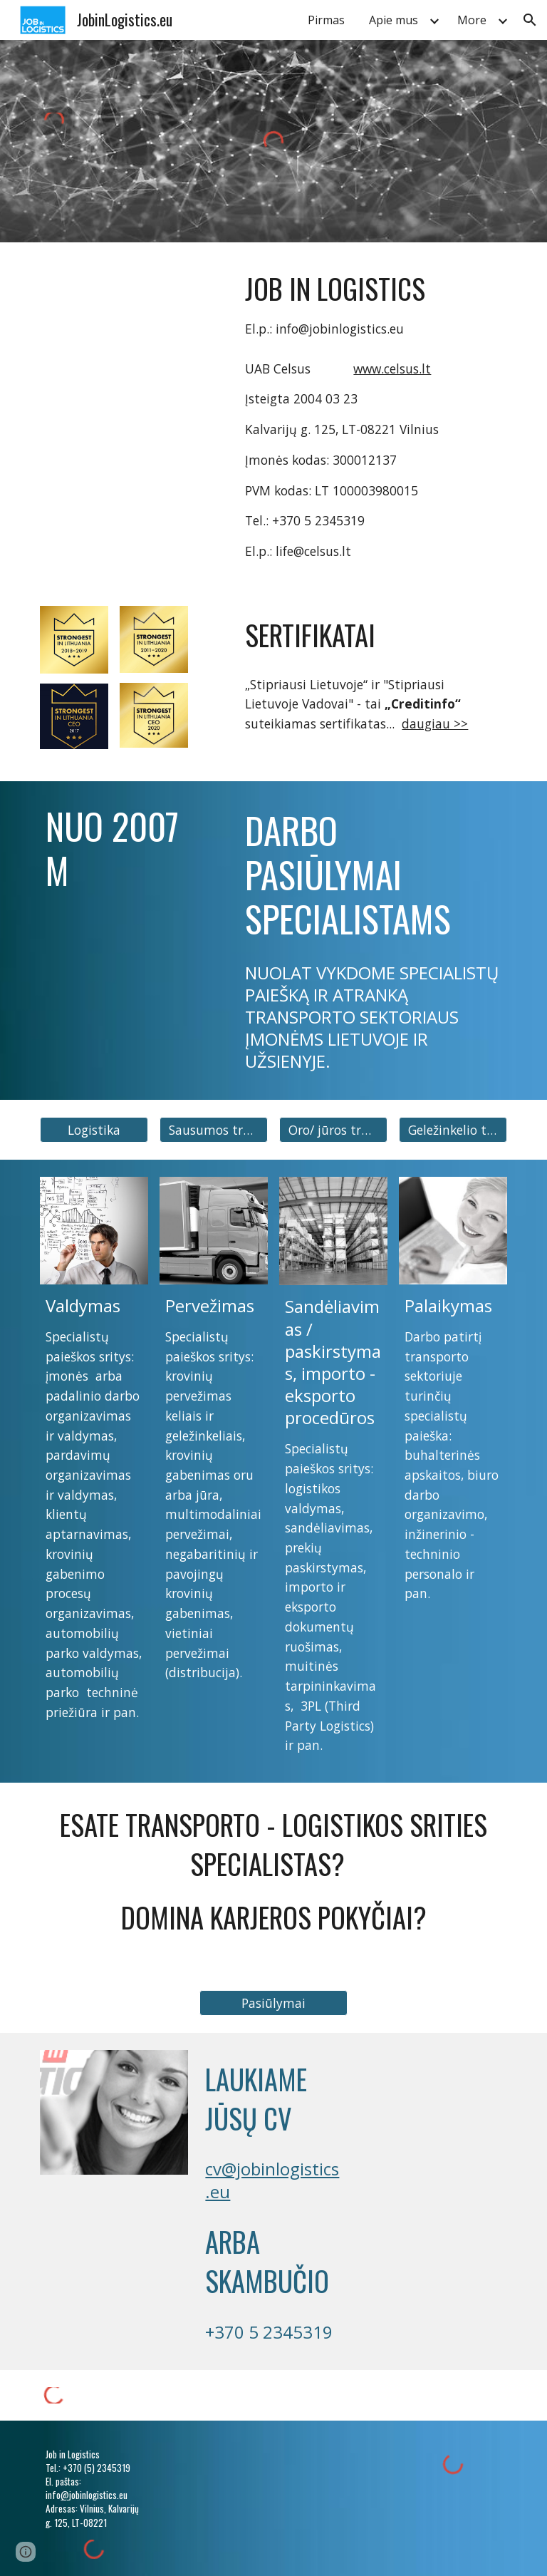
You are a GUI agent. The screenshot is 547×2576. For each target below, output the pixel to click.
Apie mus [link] (393, 20)
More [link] (471, 20)
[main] (372, 304)
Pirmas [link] (326, 20)
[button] (530, 20)
